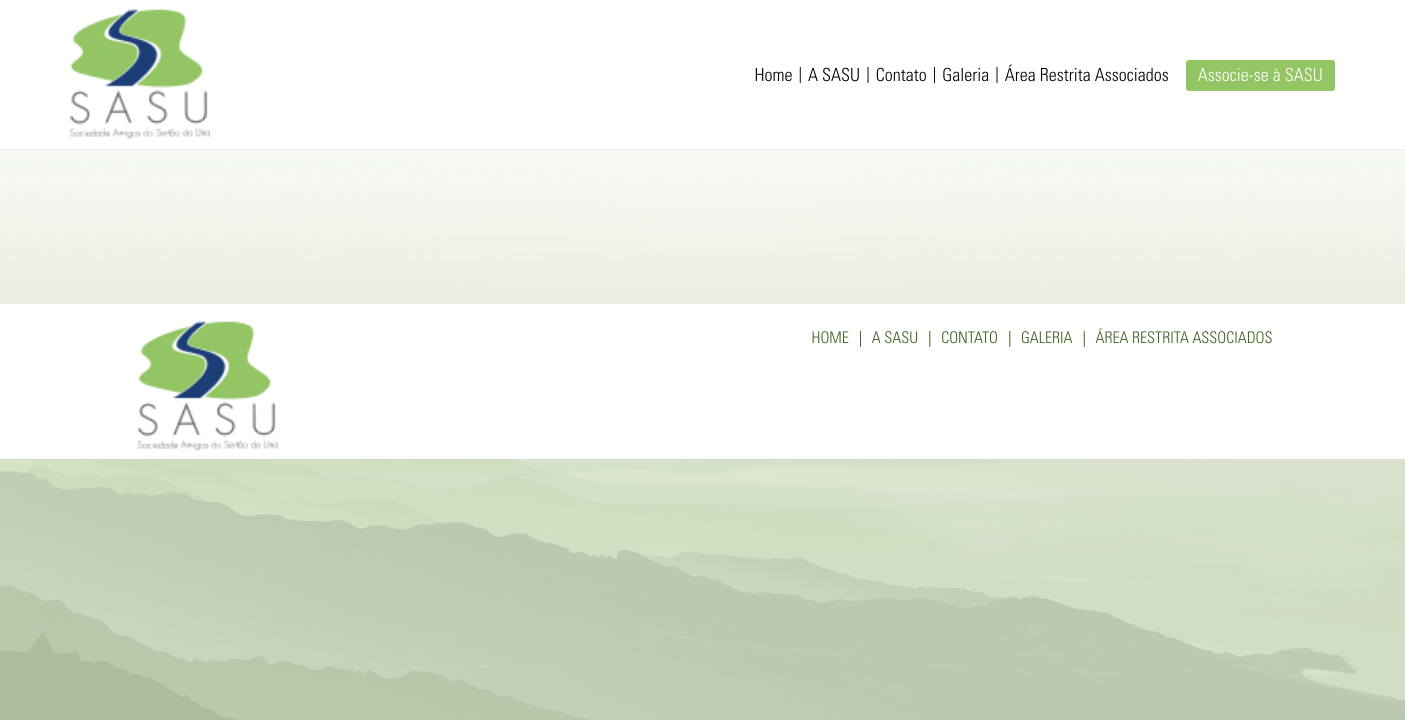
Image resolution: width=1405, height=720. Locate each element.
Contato (901, 77)
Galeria (965, 77)
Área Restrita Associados (1087, 77)
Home (774, 77)
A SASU (834, 77)
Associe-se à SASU (1260, 77)
